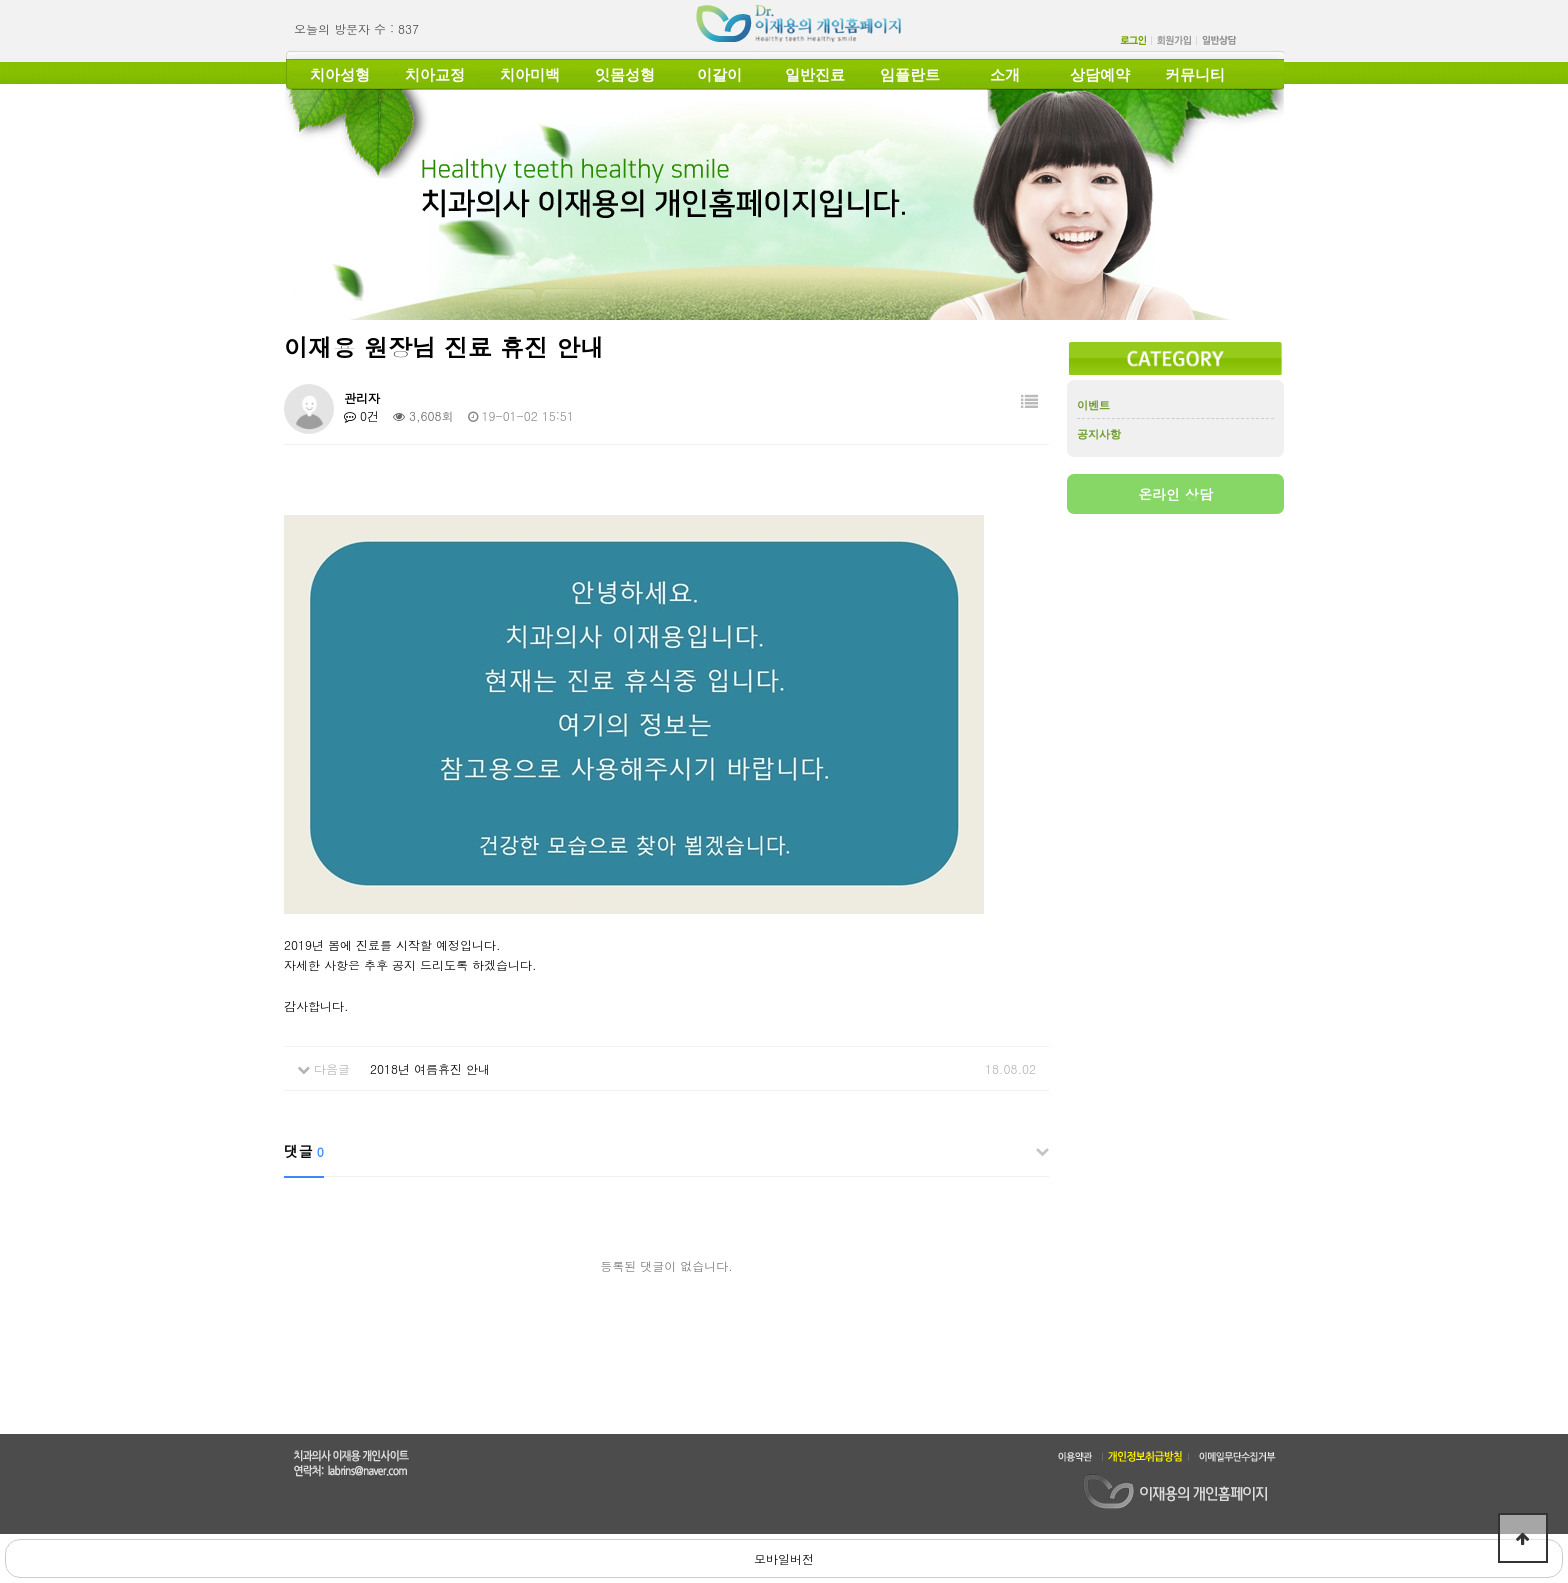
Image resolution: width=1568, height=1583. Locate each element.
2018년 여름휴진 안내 (430, 1068)
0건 (361, 415)
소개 (1005, 75)
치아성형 (340, 75)
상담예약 (1100, 75)
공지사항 (1099, 434)
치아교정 (435, 75)
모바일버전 (784, 1558)
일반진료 (815, 75)
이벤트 (1093, 405)
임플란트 (910, 75)
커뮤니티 (1195, 75)
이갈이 (719, 75)
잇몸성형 (625, 75)
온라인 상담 (1175, 494)
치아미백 (530, 75)
